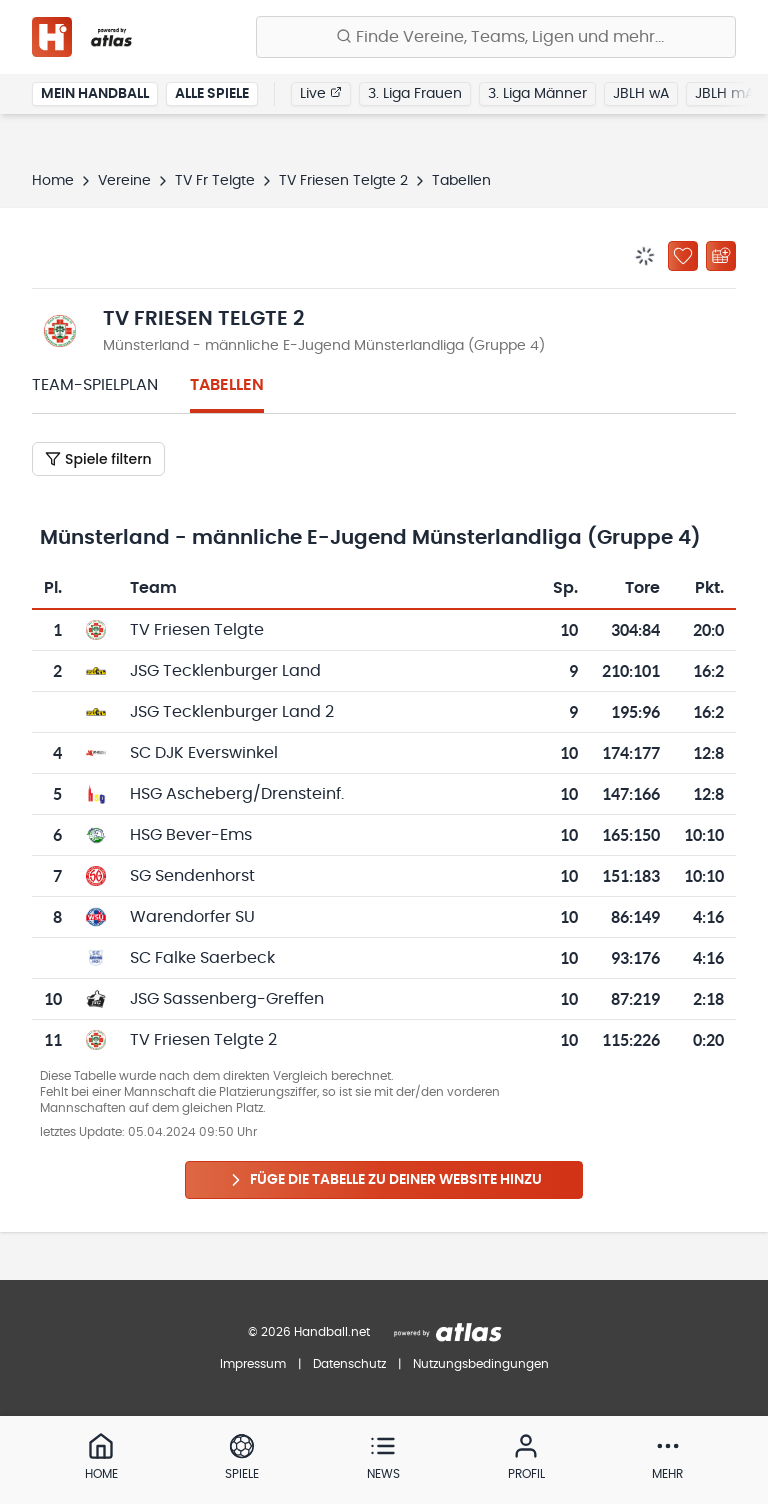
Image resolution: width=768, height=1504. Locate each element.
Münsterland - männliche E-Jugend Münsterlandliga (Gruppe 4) (324, 346)
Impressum (253, 1364)
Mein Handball (95, 94)
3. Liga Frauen (415, 94)
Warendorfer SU (192, 917)
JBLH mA (724, 94)
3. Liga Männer (537, 94)
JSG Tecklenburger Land (225, 671)
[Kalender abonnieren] (721, 256)
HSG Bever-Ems (191, 835)
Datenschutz (349, 1364)
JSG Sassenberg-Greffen (227, 999)
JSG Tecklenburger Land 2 (232, 712)
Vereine (124, 181)
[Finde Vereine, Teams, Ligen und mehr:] (496, 37)
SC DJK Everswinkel (204, 753)
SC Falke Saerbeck (202, 958)
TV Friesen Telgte (197, 630)
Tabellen (227, 385)
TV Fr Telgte (215, 181)
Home (53, 181)
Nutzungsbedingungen (481, 1364)
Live (321, 93)
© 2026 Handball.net (309, 1332)
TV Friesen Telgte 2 (343, 181)
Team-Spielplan (95, 385)
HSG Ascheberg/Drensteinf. (237, 794)
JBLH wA (641, 94)
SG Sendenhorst (192, 876)
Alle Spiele (212, 94)
